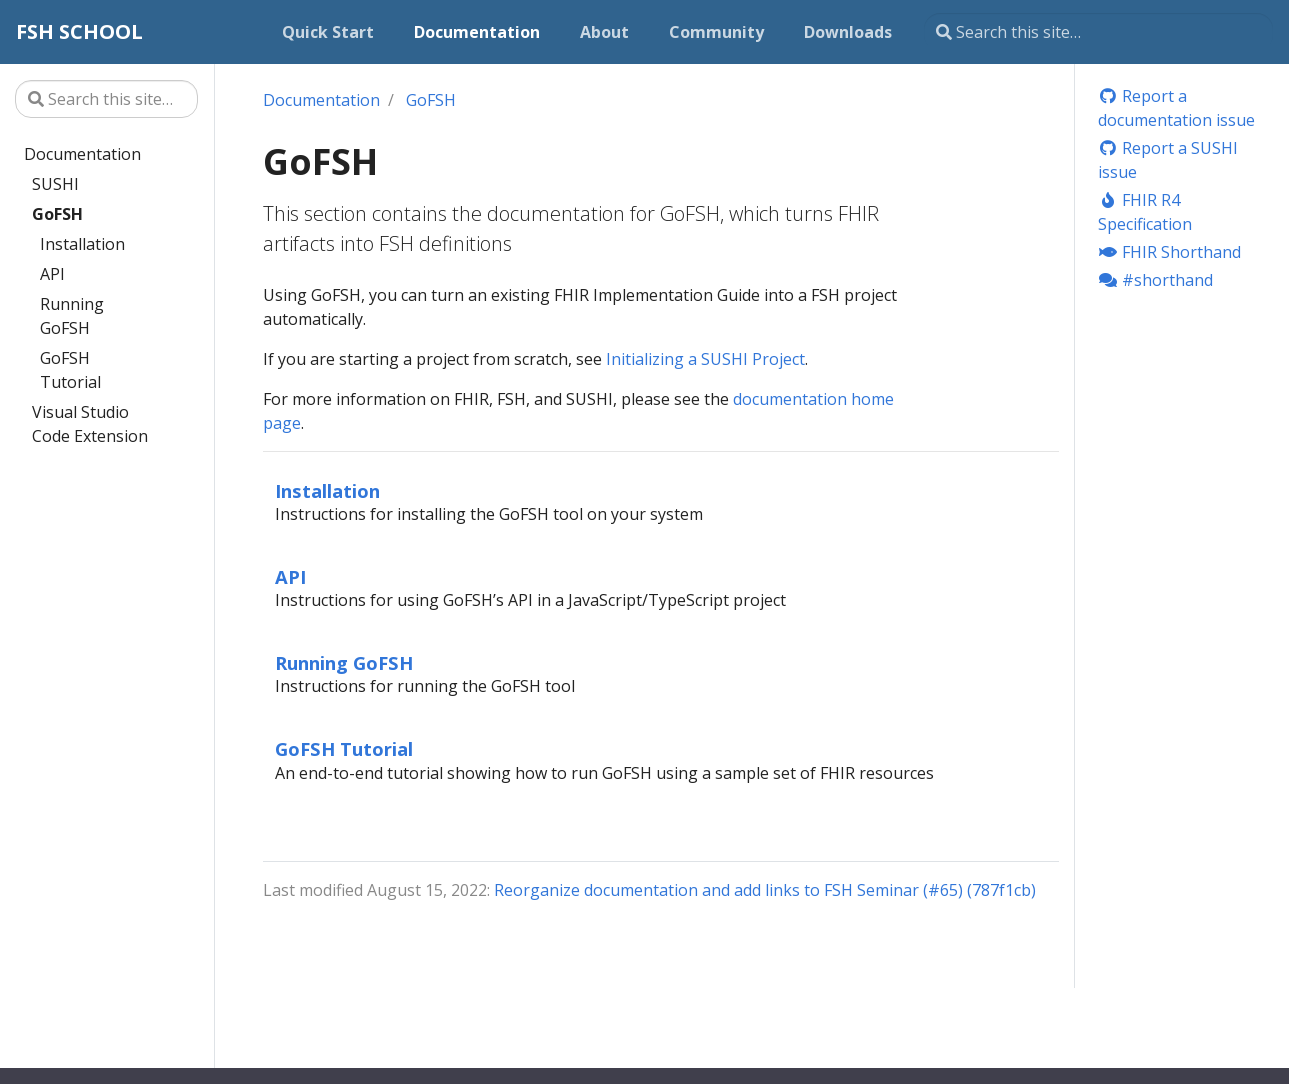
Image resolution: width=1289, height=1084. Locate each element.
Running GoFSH (72, 316)
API (52, 274)
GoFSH (57, 214)
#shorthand (1155, 280)
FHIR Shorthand (1169, 252)
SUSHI (55, 184)
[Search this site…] (1098, 32)
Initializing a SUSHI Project (705, 359)
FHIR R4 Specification (1145, 212)
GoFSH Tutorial (70, 370)
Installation (82, 244)
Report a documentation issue (1176, 108)
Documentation (82, 154)
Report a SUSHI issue (1168, 160)
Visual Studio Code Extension (90, 424)
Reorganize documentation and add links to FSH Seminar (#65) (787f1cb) (765, 890)
